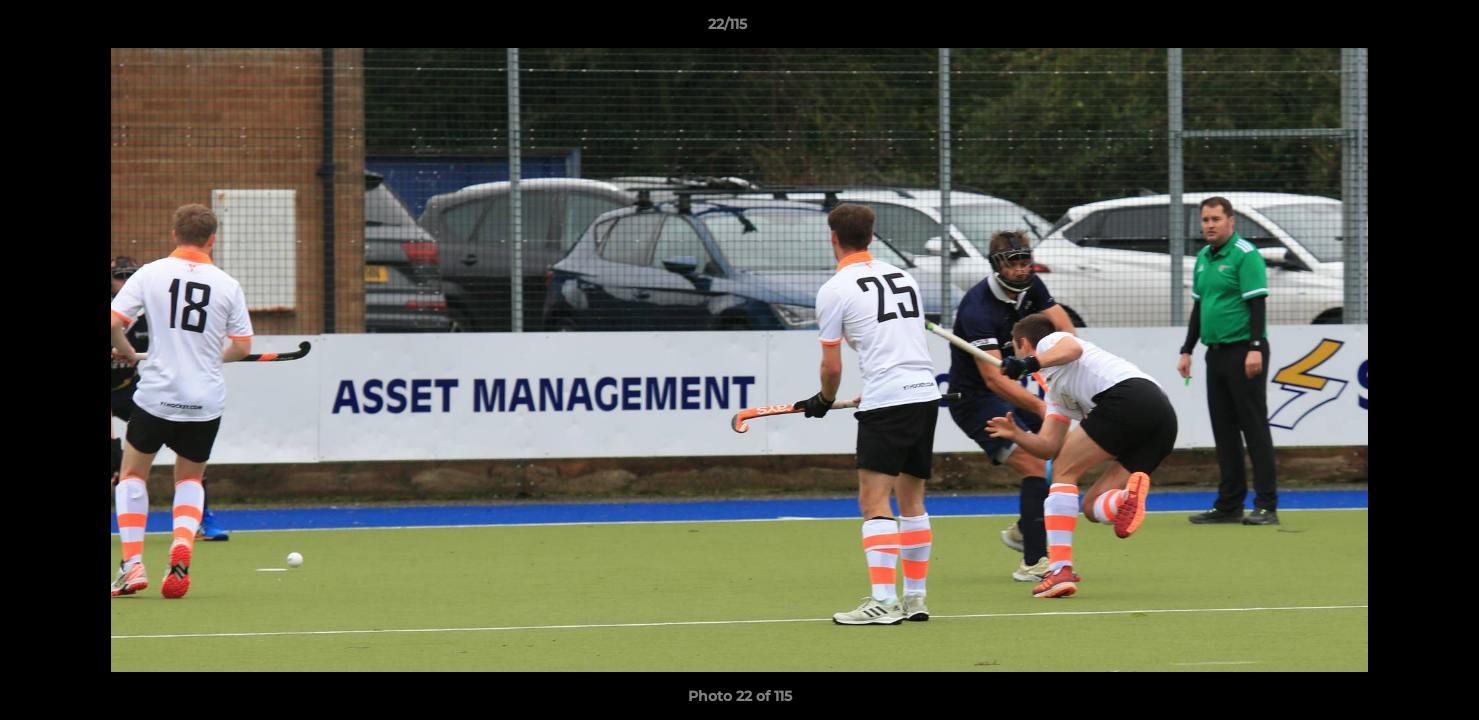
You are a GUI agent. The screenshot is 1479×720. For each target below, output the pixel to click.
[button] (1395, 29)
